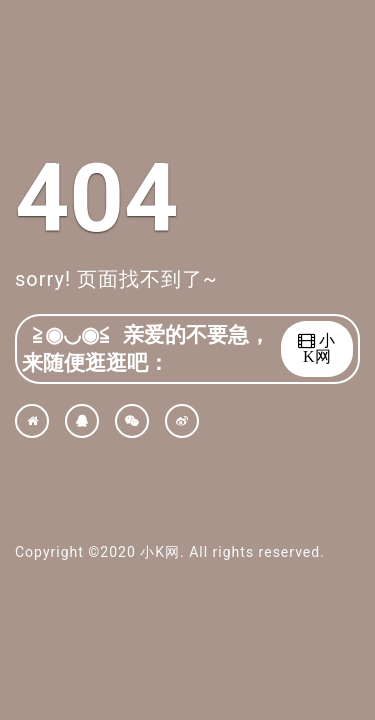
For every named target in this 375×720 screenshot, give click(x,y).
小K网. (162, 552)
